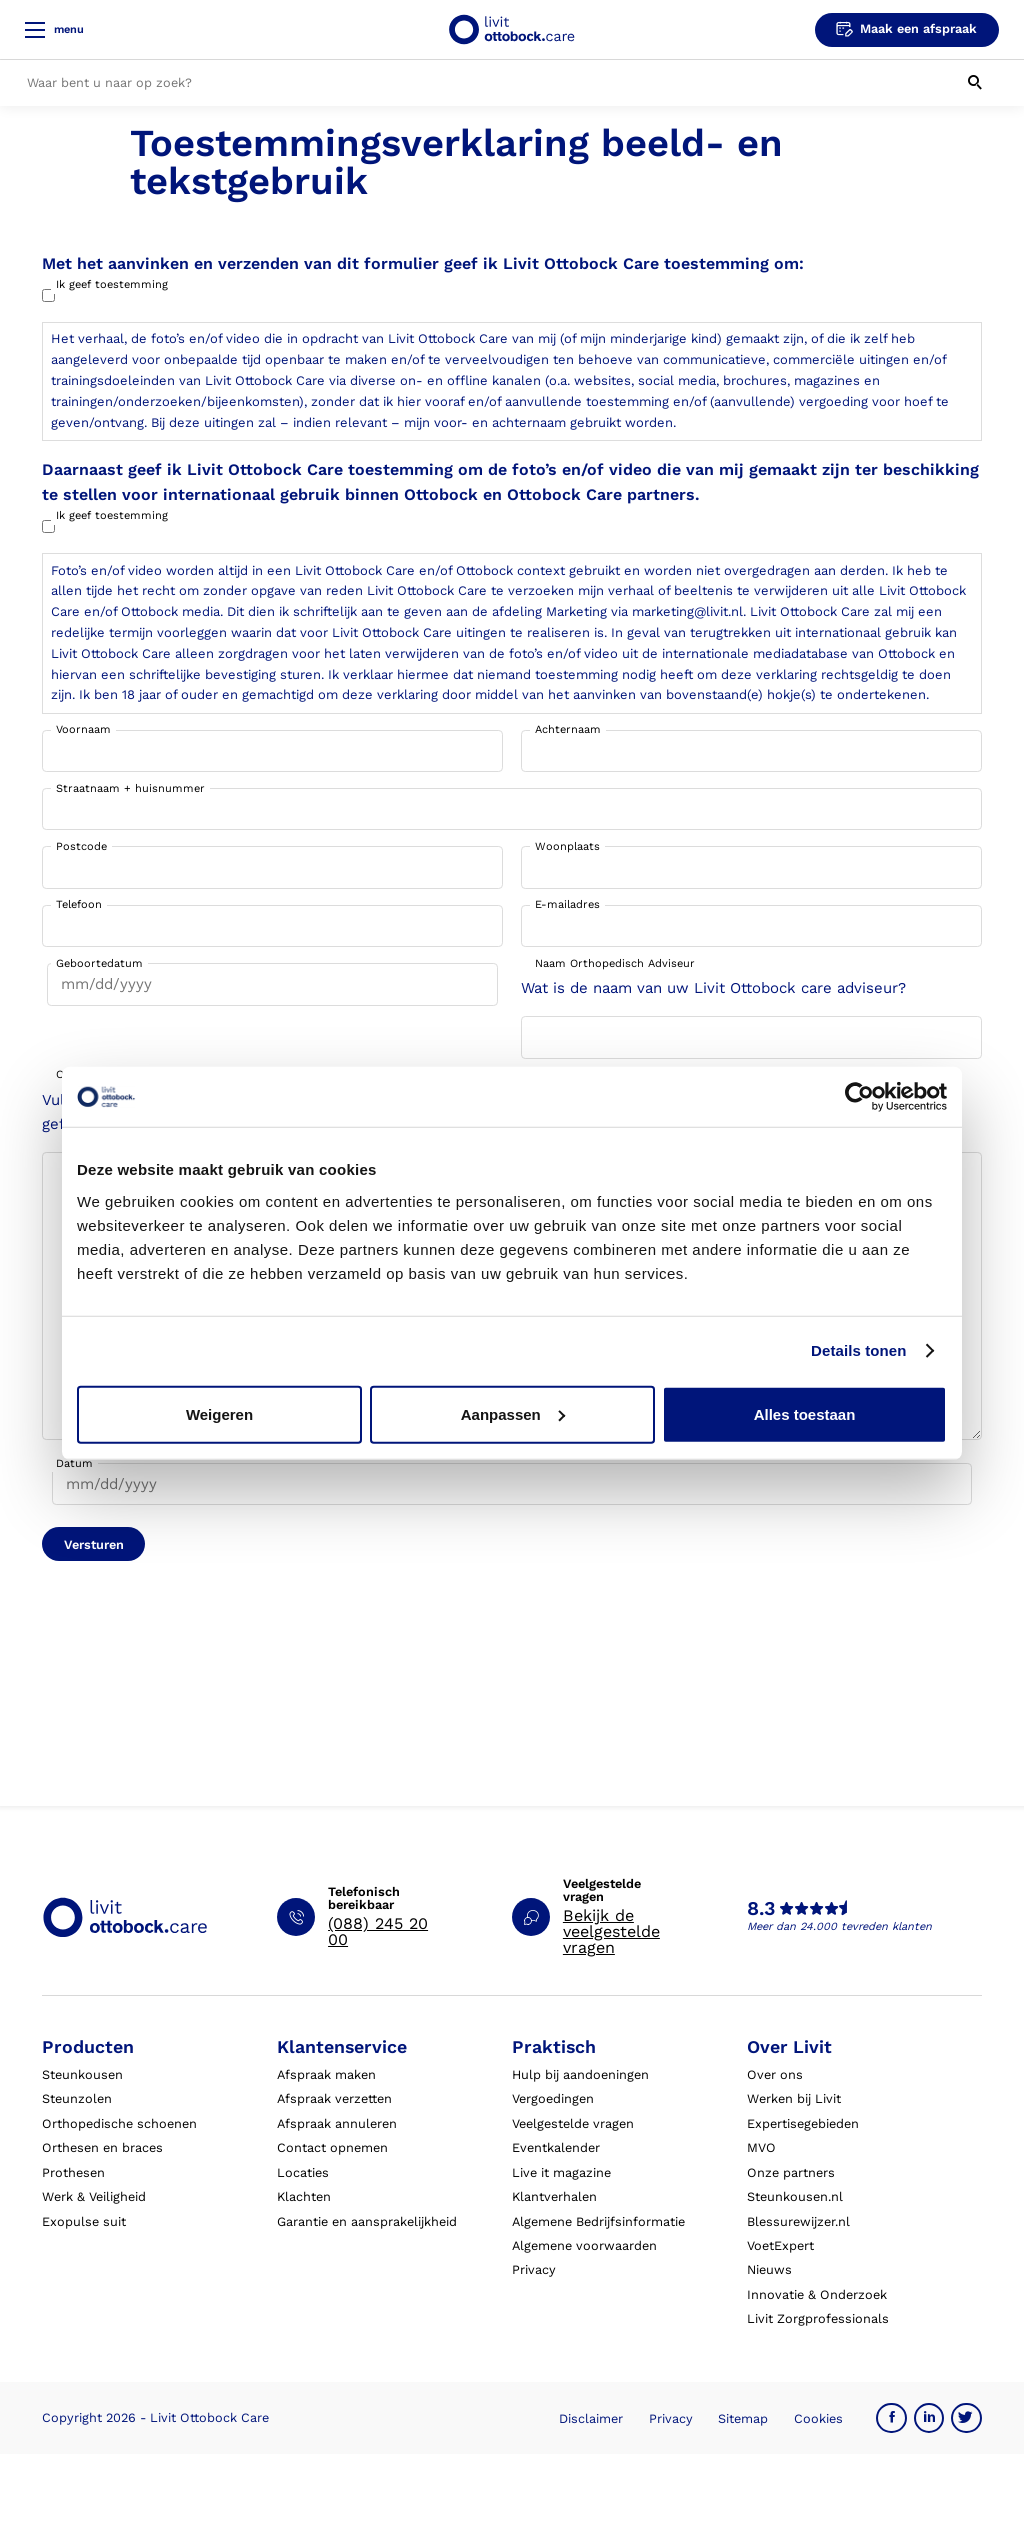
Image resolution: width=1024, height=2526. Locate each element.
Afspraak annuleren (337, 2123)
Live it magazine (561, 2172)
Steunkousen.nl (795, 2196)
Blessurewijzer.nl (798, 2221)
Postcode (81, 846)
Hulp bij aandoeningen (580, 2074)
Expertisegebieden (803, 2123)
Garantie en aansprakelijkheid (367, 2221)
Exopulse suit (84, 2221)
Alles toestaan (805, 1413)
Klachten (304, 2196)
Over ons (775, 2074)
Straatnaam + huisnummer (130, 788)
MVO (761, 2147)
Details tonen (858, 1350)
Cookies (818, 2418)
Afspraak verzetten (334, 2098)
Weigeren (219, 1413)
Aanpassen (513, 1413)
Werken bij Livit (794, 2098)
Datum (74, 1463)
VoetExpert (780, 2245)
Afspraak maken (326, 2074)
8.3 (761, 1909)
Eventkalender (556, 2147)
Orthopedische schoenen (119, 2123)
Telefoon (79, 904)
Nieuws (769, 2269)
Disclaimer (591, 2418)
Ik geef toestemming (112, 284)
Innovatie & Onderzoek (817, 2294)
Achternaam (568, 729)
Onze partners (791, 2172)
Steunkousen (82, 2074)
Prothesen (73, 2172)
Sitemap (743, 2418)
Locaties (303, 2172)
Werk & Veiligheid (94, 2196)
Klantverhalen (554, 2196)
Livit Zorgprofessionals (818, 2318)
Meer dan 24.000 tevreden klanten (839, 1926)
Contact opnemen (332, 2147)
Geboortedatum (99, 963)
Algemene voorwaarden (584, 2245)
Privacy (534, 2269)
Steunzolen (77, 2098)
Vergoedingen (553, 2098)
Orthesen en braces (102, 2147)
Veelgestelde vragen (573, 2123)
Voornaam (83, 729)
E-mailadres (567, 904)
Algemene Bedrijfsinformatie (598, 2221)
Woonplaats (567, 846)
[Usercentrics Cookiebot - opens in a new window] (859, 1097)
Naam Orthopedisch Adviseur (615, 963)
